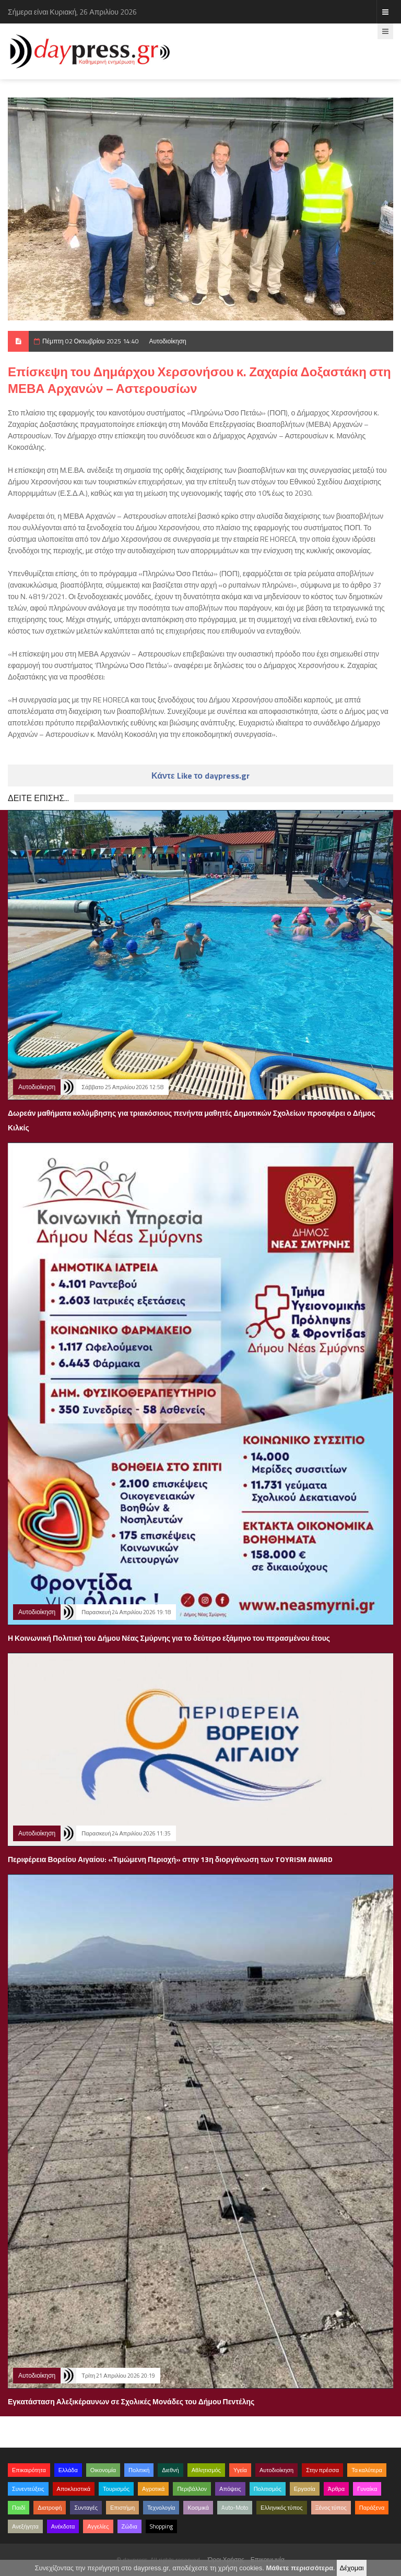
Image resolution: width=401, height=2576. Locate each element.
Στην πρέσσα (322, 2470)
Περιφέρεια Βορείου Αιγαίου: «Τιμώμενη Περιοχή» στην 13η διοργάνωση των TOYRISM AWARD (170, 1859)
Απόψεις (230, 2489)
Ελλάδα (68, 2470)
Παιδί (18, 2507)
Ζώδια (129, 2526)
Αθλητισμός (206, 2470)
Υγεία (240, 2470)
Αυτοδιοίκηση (167, 341)
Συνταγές (86, 2507)
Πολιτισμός (267, 2489)
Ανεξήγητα (25, 2526)
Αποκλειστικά (74, 2489)
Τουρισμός (116, 2489)
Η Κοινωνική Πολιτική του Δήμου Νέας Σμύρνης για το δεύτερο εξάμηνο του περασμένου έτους (169, 1637)
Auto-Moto (234, 2507)
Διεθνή (170, 2470)
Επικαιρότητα (29, 2470)
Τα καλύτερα (366, 2470)
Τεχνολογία (161, 2507)
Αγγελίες (98, 2526)
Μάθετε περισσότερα (299, 2568)
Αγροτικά (153, 2489)
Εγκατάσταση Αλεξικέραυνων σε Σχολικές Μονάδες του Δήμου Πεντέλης (131, 2401)
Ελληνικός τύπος (281, 2507)
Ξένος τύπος (331, 2507)
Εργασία (304, 2489)
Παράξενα (372, 2507)
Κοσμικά (198, 2507)
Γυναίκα (367, 2489)
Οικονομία (103, 2470)
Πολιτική (138, 2470)
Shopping (161, 2526)
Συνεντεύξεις (28, 2489)
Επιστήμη (122, 2507)
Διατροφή (50, 2507)
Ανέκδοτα (63, 2526)
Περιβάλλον (192, 2489)
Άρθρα (336, 2489)
